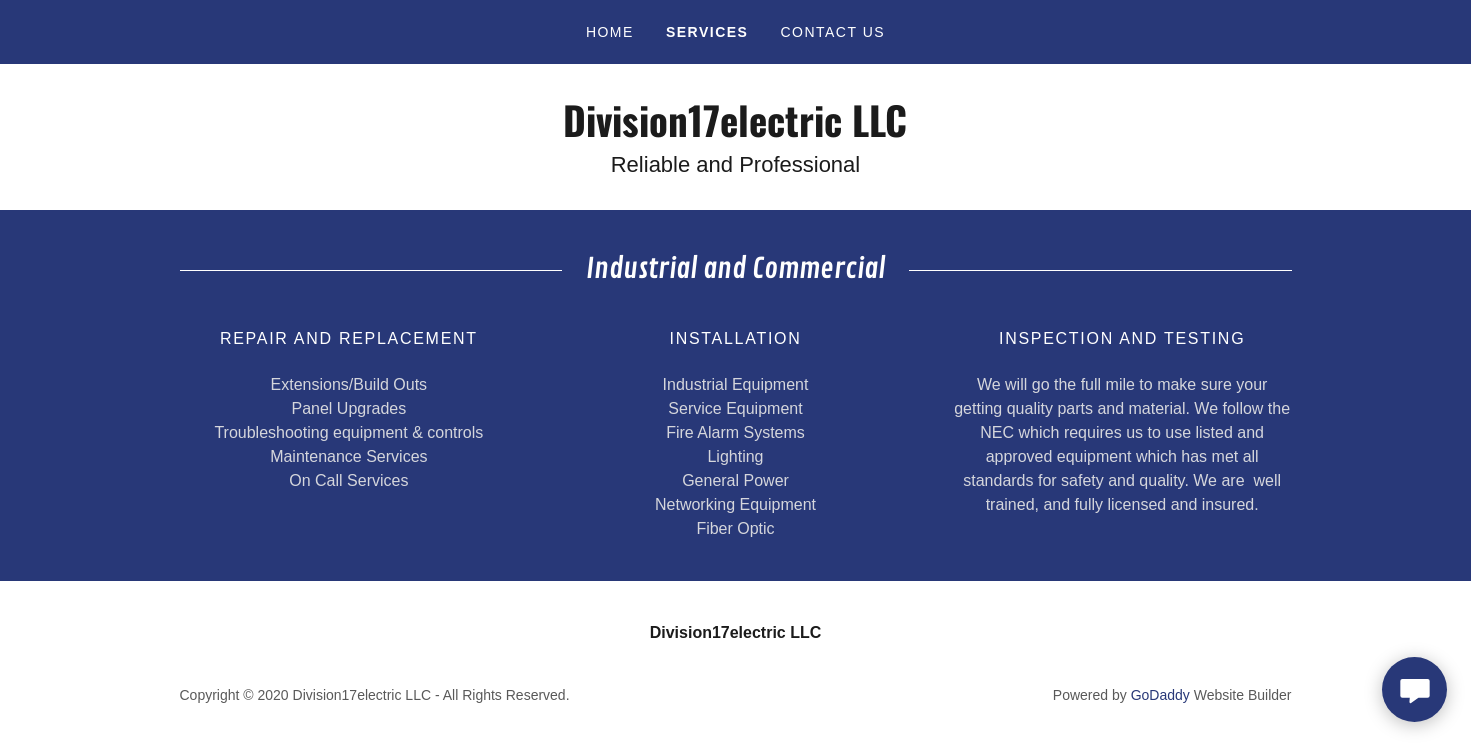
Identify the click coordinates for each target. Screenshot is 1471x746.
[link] (735, 131)
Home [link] (610, 32)
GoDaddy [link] (1160, 695)
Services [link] (707, 32)
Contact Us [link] (832, 32)
